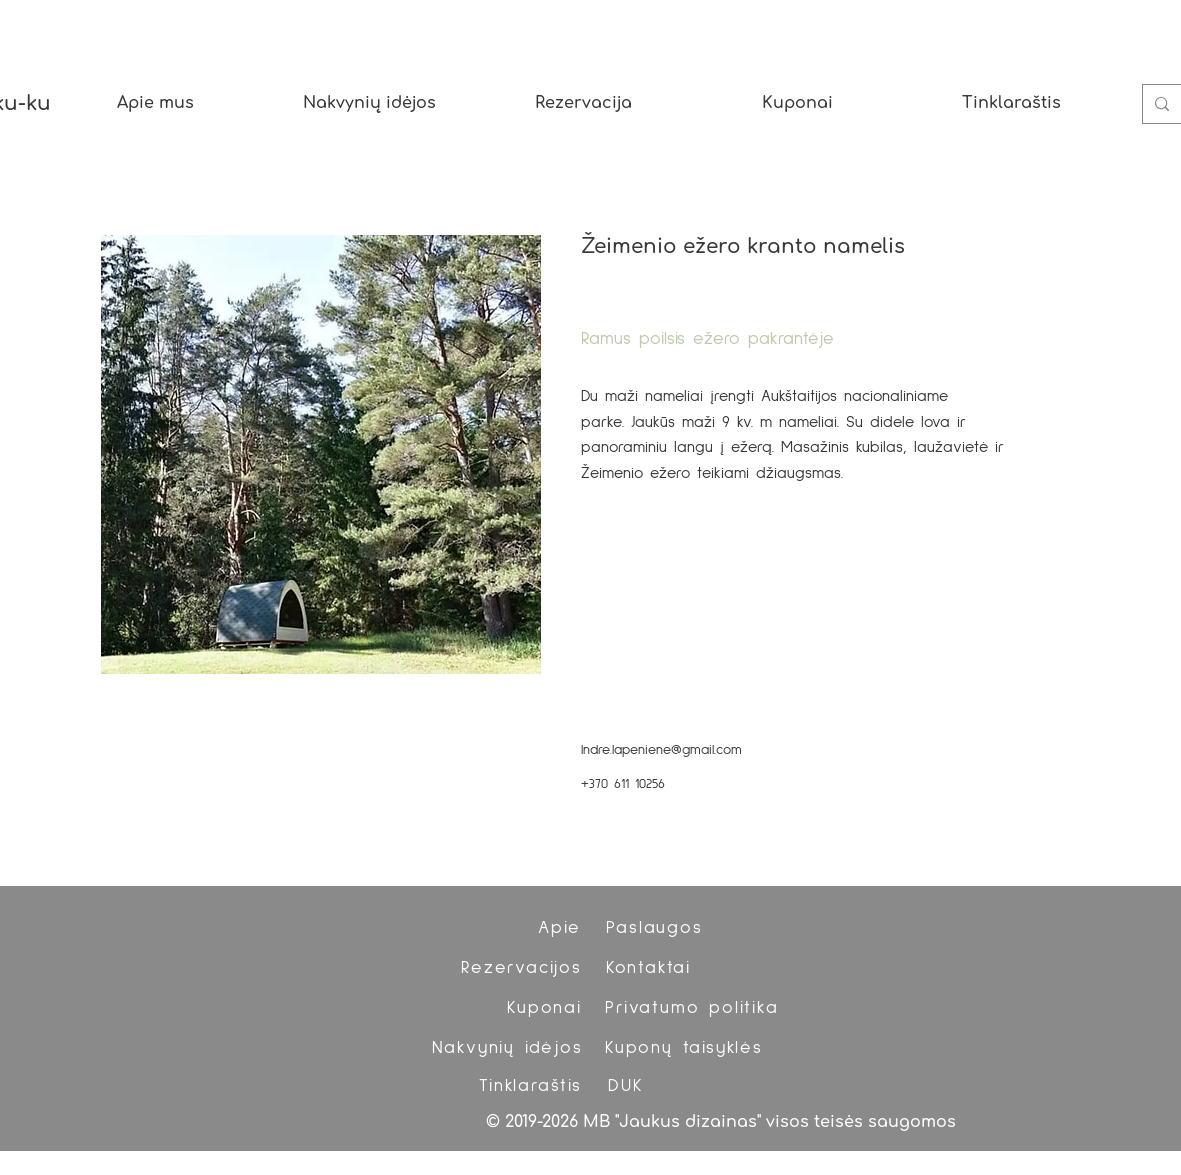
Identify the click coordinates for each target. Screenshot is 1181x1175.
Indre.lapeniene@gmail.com (661, 750)
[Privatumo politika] (694, 1008)
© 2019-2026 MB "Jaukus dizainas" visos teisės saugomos (721, 1122)
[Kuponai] (547, 1008)
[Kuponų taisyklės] (686, 1048)
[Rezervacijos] (524, 968)
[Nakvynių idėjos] (509, 1048)
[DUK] (628, 1086)
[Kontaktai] (651, 968)
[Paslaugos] (657, 928)
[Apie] (562, 928)
